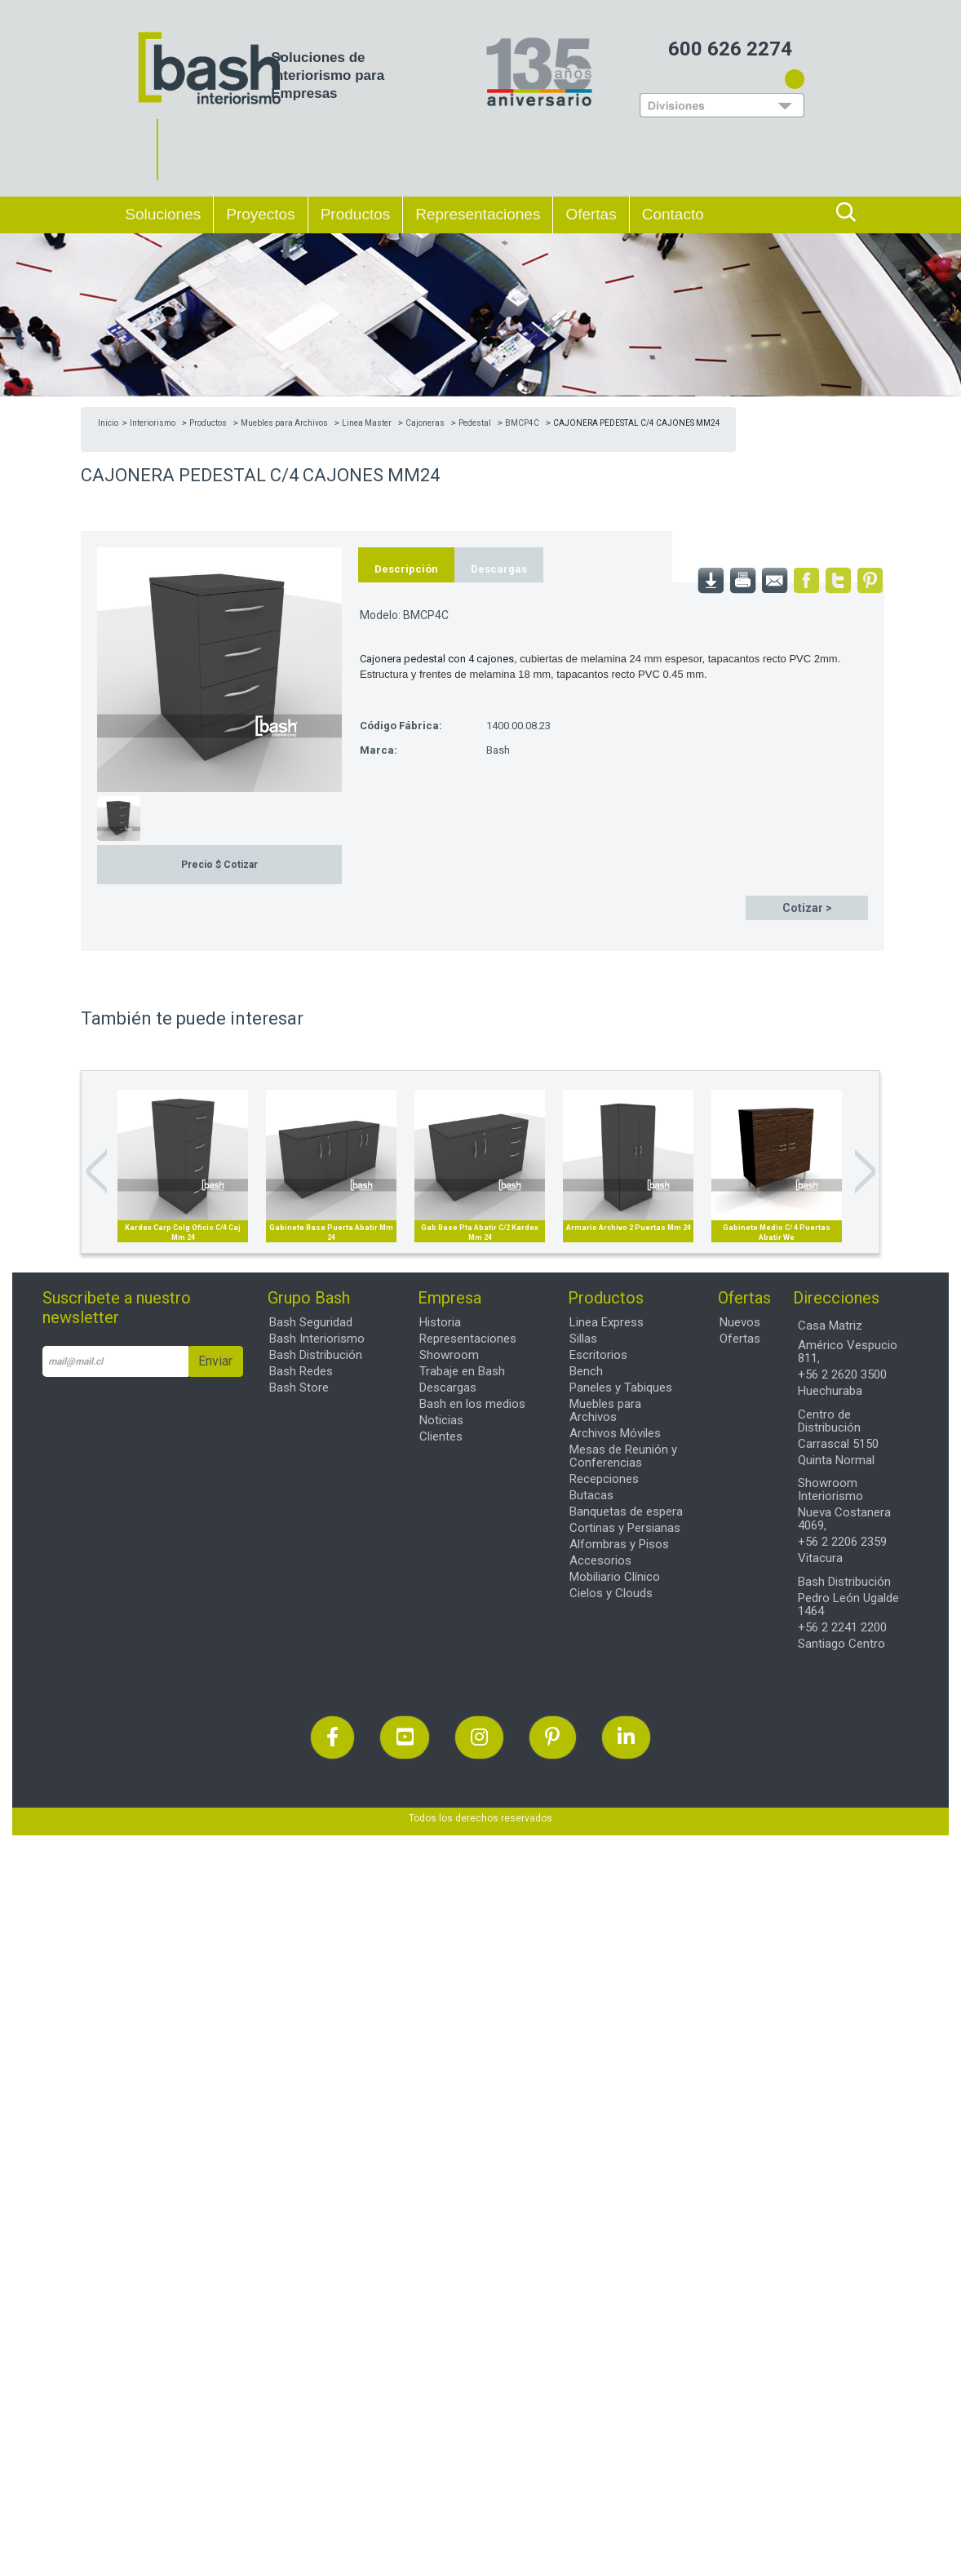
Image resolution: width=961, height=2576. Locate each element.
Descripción (406, 569)
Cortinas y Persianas (624, 1527)
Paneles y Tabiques (620, 1387)
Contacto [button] (673, 214)
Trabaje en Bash (462, 1371)
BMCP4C (522, 422)
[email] (115, 1361)
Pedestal (474, 422)
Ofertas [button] (590, 214)
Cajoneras (425, 422)
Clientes (441, 1436)
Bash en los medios (472, 1403)
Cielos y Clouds (611, 1593)
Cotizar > (807, 907)
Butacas (591, 1495)
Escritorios (598, 1355)
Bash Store (299, 1387)
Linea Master (367, 422)
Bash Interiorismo (317, 1338)
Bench (586, 1371)
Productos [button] (356, 214)
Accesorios (600, 1560)
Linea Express (606, 1322)
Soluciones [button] (163, 214)
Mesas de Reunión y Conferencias (623, 1456)
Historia (440, 1322)
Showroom (449, 1355)
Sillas (583, 1338)
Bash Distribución (315, 1355)
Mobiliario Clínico (614, 1576)
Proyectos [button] (260, 214)
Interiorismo (152, 422)
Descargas (499, 569)
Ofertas (740, 1338)
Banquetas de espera (626, 1511)
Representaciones (477, 212)
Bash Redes (301, 1371)
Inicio (108, 422)
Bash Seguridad (310, 1322)
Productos (208, 422)
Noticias (441, 1420)
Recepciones (604, 1479)
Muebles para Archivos (284, 422)
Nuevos (740, 1322)
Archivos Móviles (615, 1433)
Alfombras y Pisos (619, 1544)
